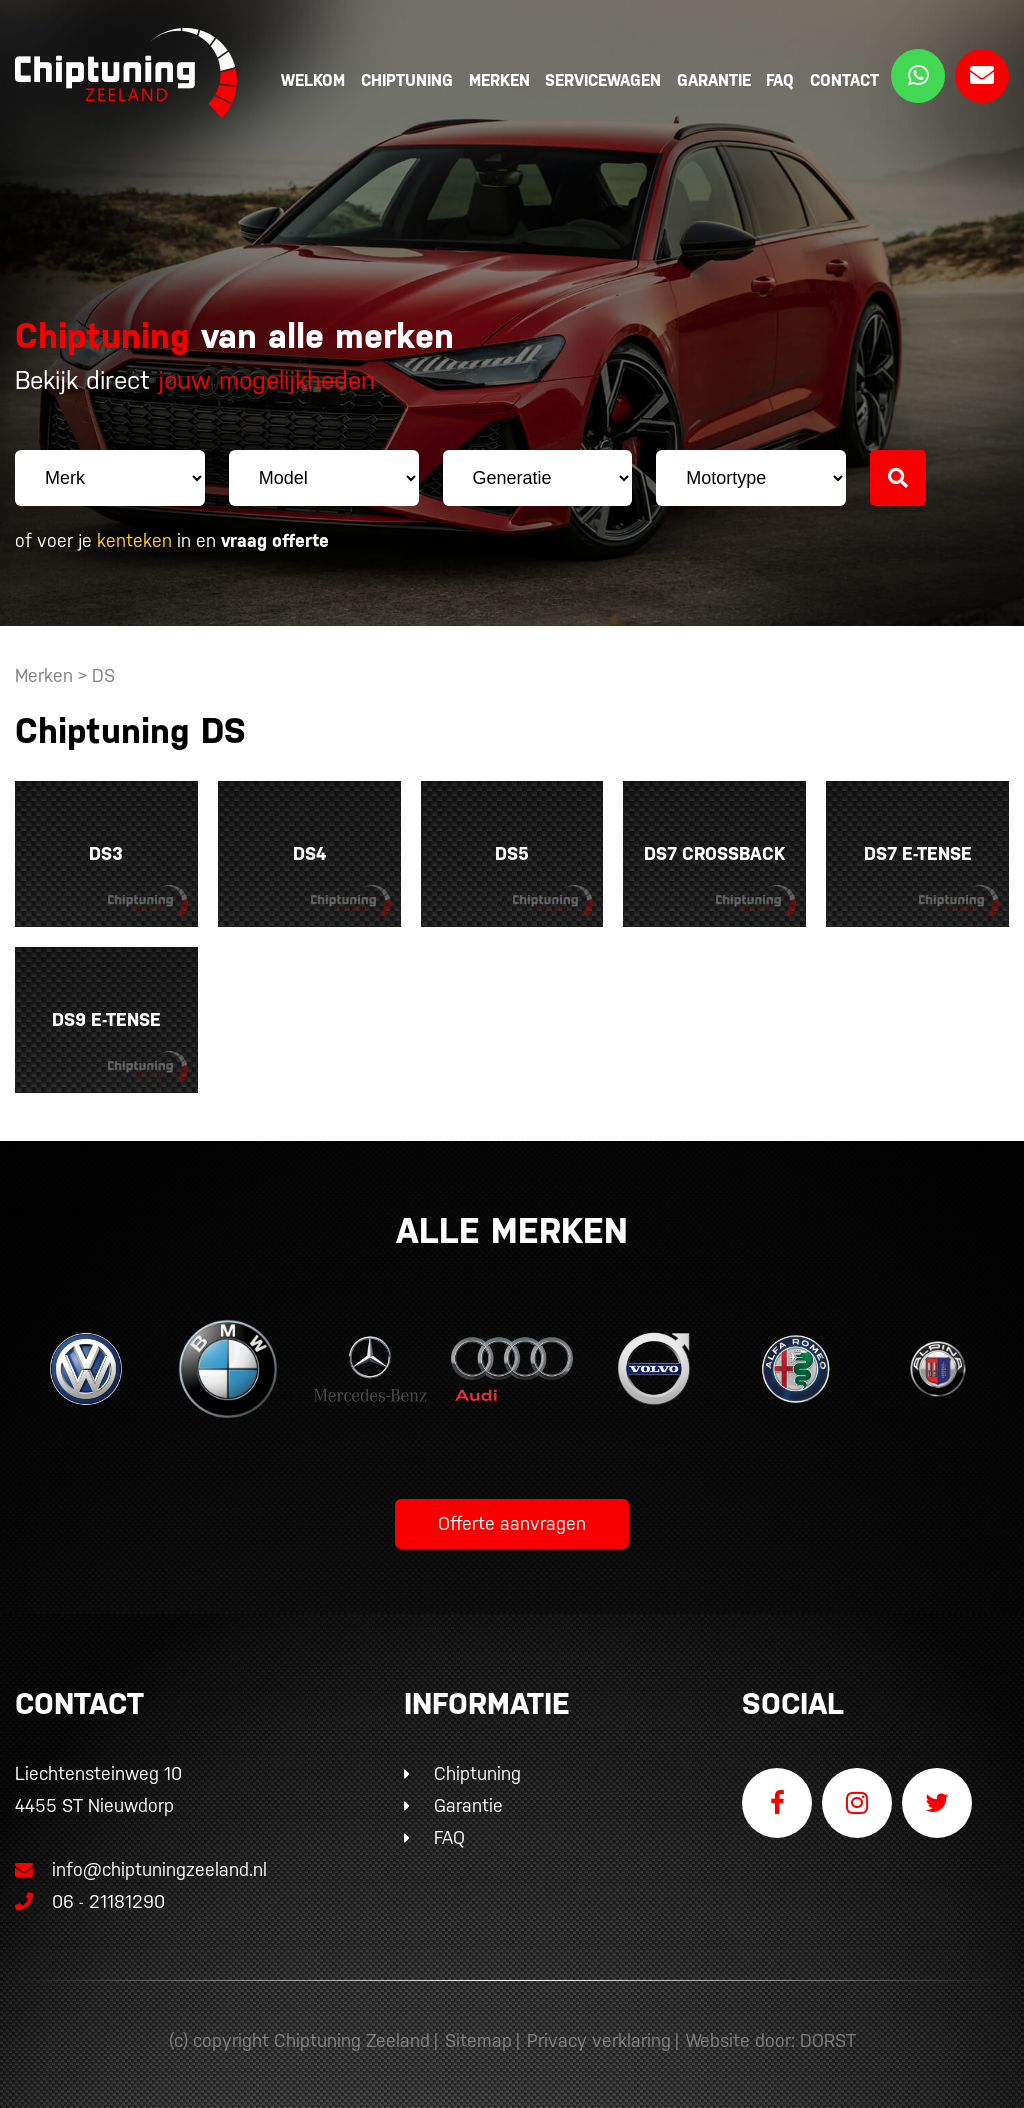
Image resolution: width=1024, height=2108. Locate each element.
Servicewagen (603, 80)
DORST (828, 2040)
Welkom (313, 80)
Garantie (714, 80)
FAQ (780, 80)
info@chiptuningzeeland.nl (141, 1869)
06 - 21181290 (90, 1901)
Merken (499, 80)
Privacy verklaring (599, 2040)
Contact (844, 80)
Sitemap (478, 2040)
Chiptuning (407, 80)
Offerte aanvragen (512, 1523)
